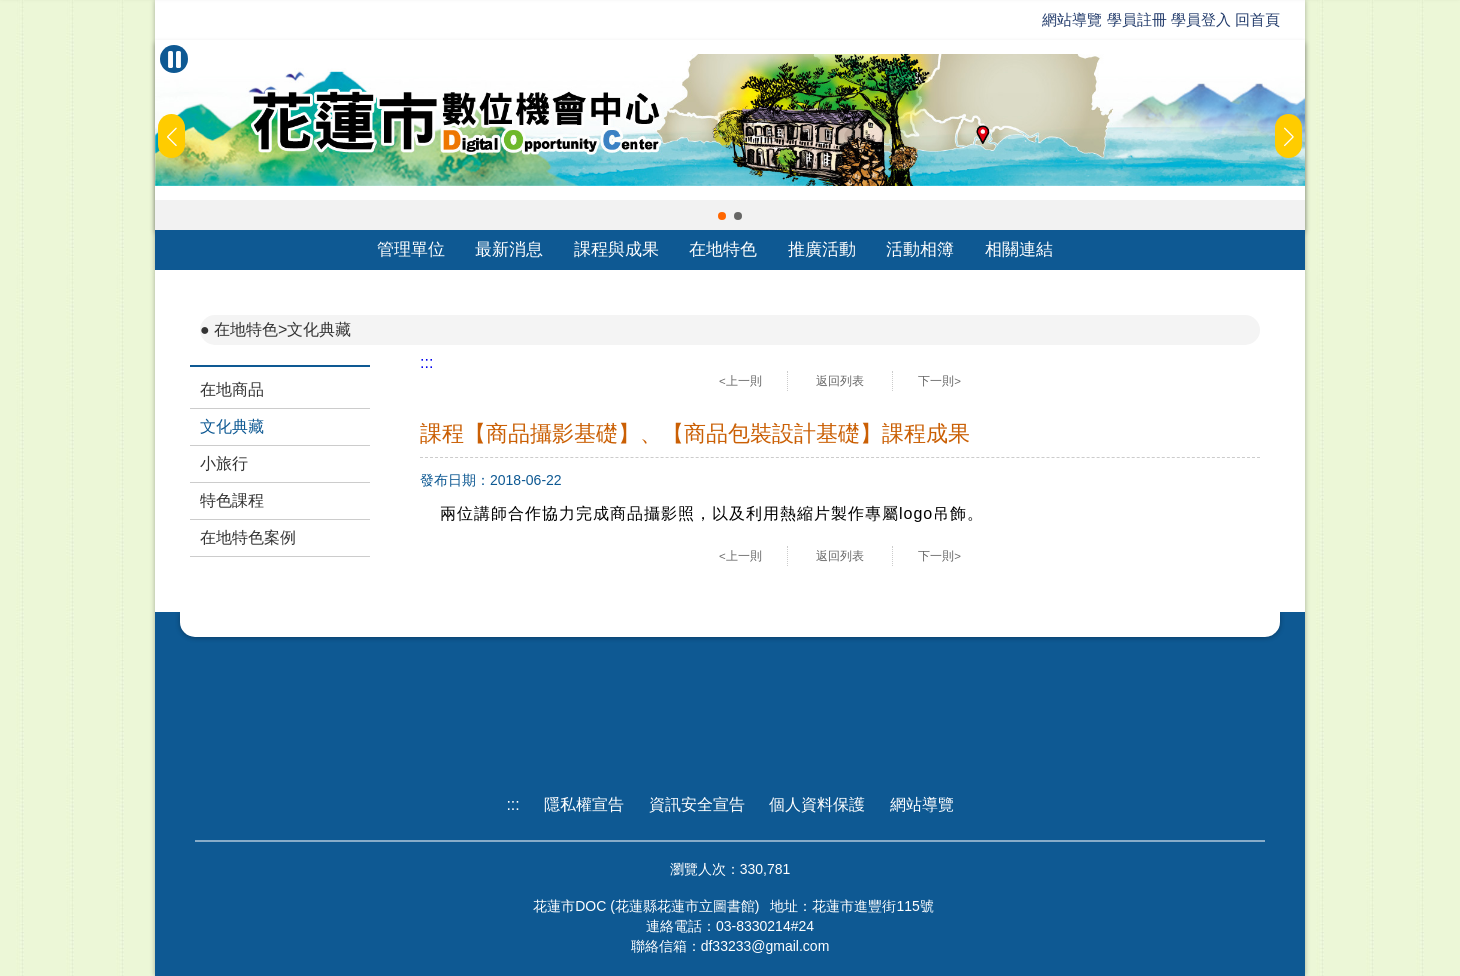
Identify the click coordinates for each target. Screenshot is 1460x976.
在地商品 (232, 389)
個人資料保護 (817, 804)
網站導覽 (1072, 19)
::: (426, 362)
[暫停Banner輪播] (174, 59)
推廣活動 (822, 249)
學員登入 (1201, 19)
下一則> (939, 381)
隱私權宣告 (584, 804)
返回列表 (840, 381)
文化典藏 (232, 426)
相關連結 (1019, 249)
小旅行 (224, 463)
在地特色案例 (248, 537)
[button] (722, 216)
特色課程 (232, 500)
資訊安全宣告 (697, 804)
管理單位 (411, 249)
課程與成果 (616, 249)
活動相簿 (920, 249)
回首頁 (1257, 19)
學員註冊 (1137, 19)
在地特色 (723, 249)
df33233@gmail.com (765, 946)
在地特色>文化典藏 (282, 329)
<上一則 (740, 381)
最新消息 (509, 249)
